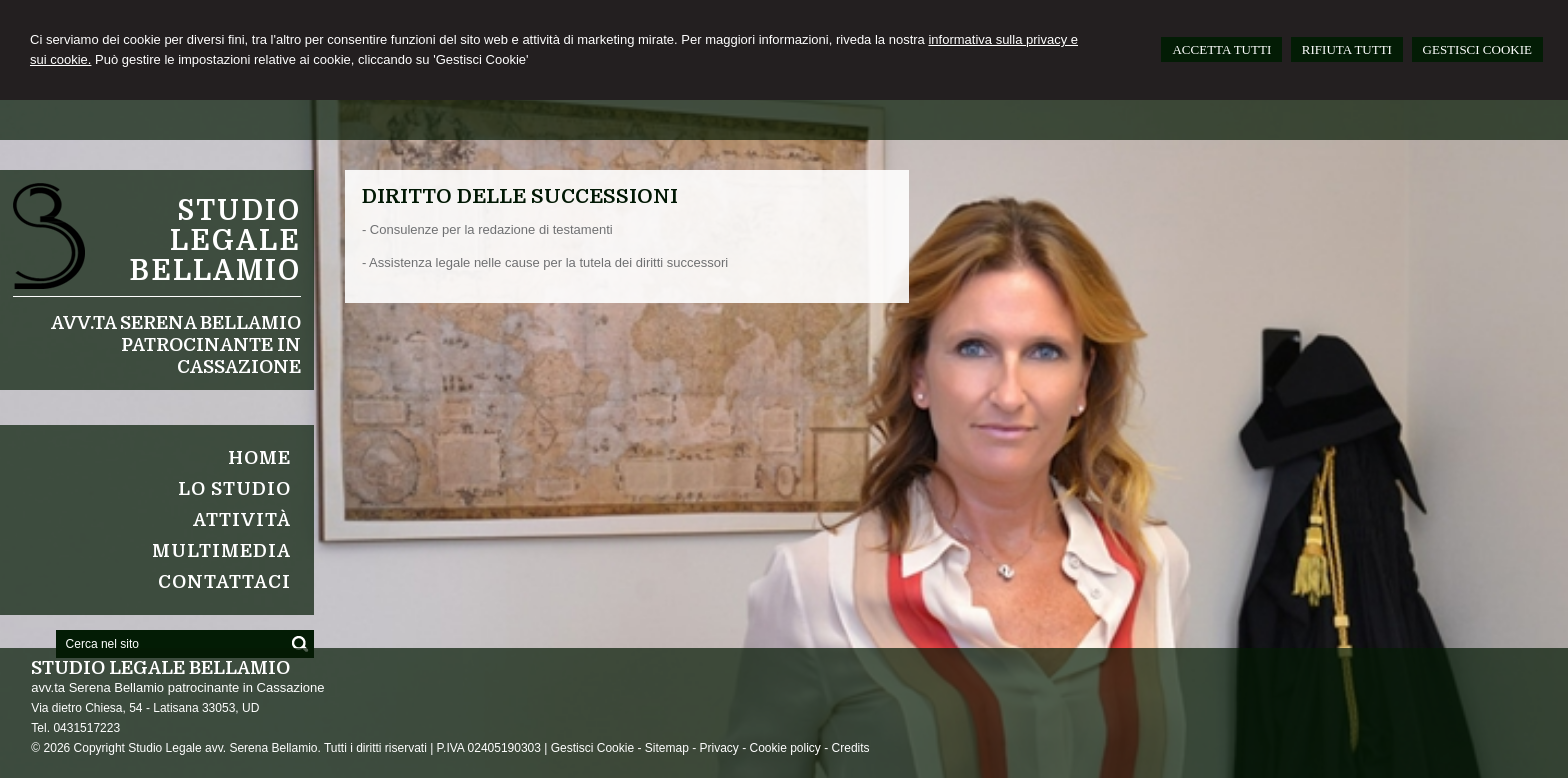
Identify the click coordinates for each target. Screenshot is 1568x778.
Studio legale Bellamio (215, 241)
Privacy (718, 748)
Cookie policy (785, 748)
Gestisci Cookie (592, 748)
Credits (851, 748)
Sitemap (667, 748)
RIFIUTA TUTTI (1347, 49)
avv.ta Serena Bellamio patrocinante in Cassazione (176, 345)
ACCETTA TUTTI (1221, 49)
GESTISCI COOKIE (1477, 49)
